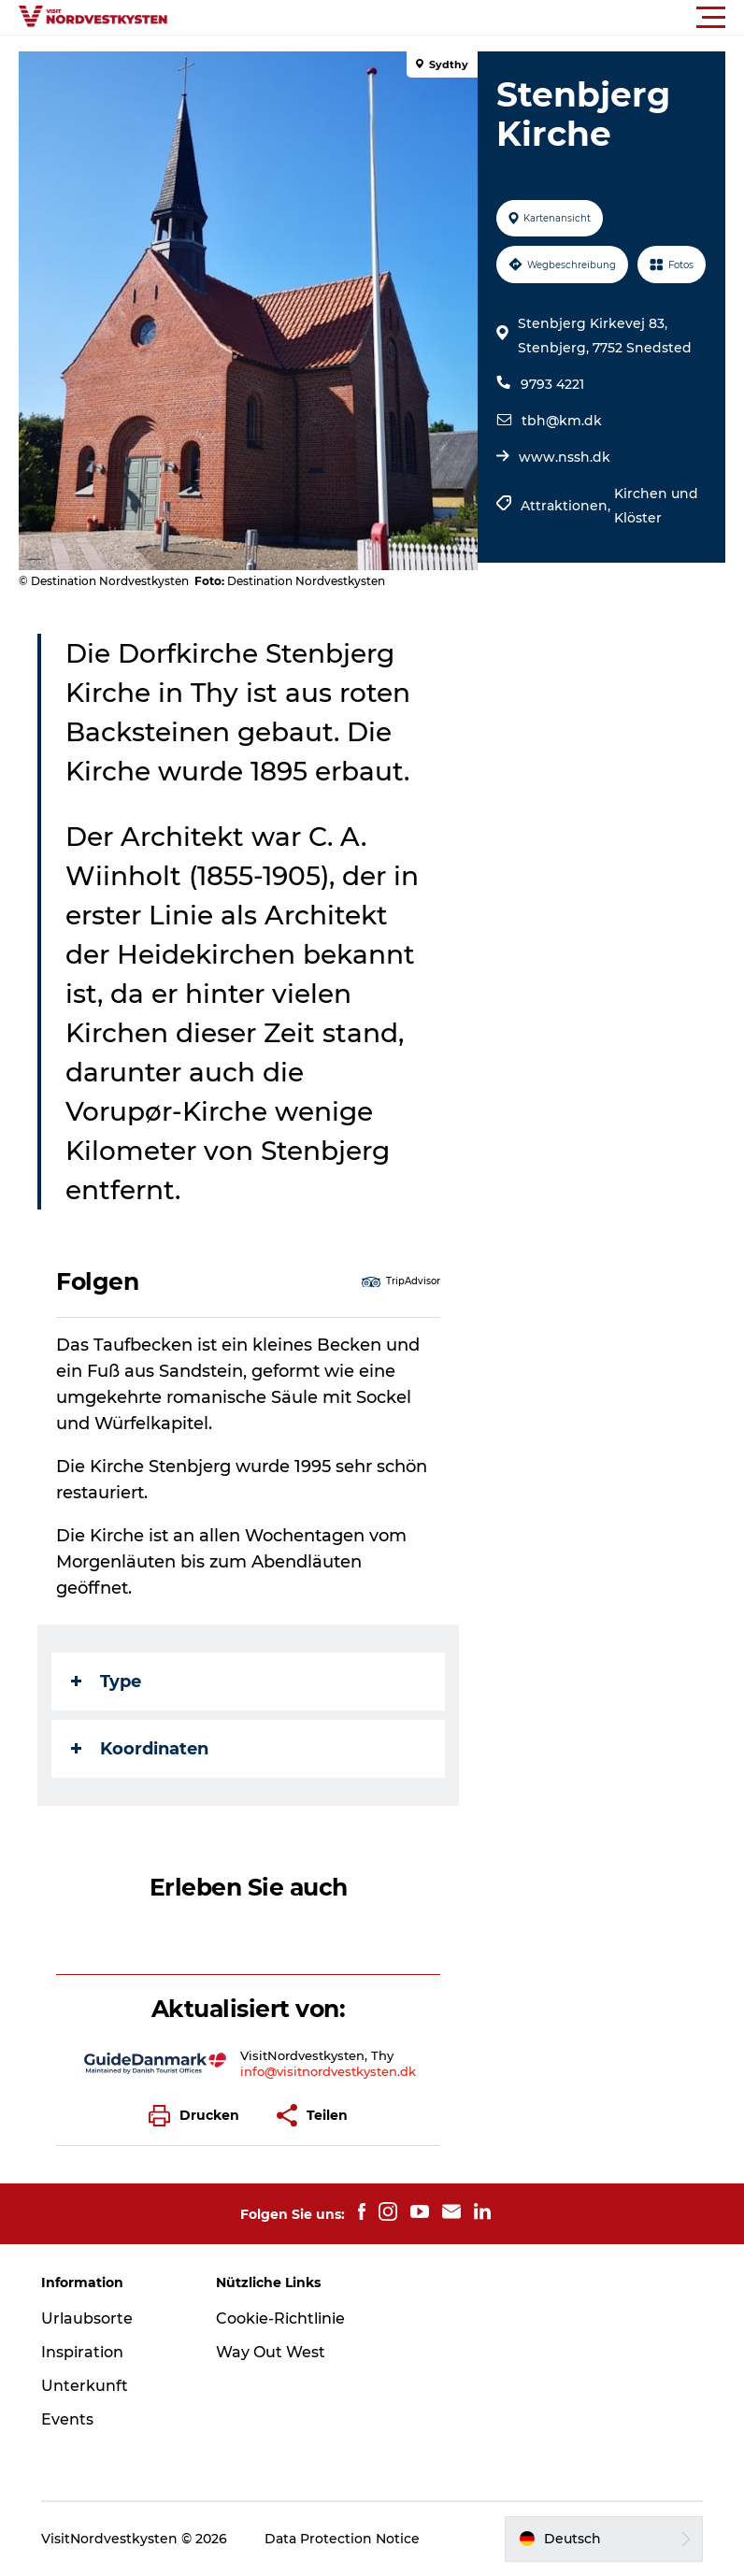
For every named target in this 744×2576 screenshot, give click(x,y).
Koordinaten (139, 1749)
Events (67, 2419)
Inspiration (82, 2352)
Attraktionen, (567, 505)
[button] (456, 18)
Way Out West (270, 2352)
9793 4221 (552, 384)
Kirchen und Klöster (656, 505)
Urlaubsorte (87, 2318)
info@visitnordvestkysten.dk (328, 2071)
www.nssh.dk (564, 457)
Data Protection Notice (342, 2538)
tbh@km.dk (562, 420)
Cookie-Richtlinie (280, 2318)
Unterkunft (84, 2386)
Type (106, 1681)
